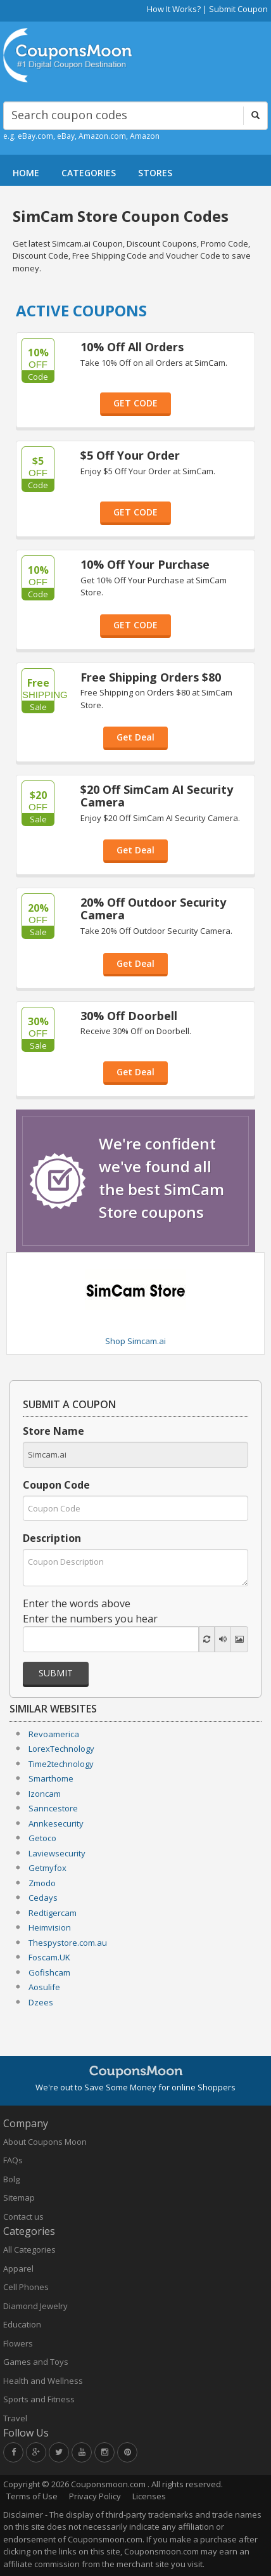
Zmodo (42, 1883)
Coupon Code (56, 1485)
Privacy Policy (95, 2496)
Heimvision (49, 1927)
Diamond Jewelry (35, 2306)
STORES (155, 173)
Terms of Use (32, 2496)
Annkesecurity (56, 1823)
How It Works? (174, 9)
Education (22, 2324)
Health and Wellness (43, 2380)
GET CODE (135, 403)
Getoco (42, 1838)
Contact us (23, 2216)
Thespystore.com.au (67, 1942)
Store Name (53, 1431)
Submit (56, 1673)
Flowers (18, 2343)
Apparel (18, 2268)
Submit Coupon (238, 9)
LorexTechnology (61, 1748)
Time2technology (61, 1764)
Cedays (43, 1897)
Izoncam (44, 1793)
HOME (26, 173)
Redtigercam (52, 1913)
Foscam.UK (49, 1957)
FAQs (13, 2160)
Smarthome (50, 1778)
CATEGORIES (88, 173)
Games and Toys (35, 2361)
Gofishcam (49, 1972)
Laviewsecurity (56, 1853)
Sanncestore (53, 1808)
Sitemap (19, 2197)
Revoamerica (53, 1734)
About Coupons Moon (45, 2141)
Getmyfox (47, 1868)
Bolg (11, 2179)
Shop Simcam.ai (135, 1341)
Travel (15, 2418)
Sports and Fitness (39, 2399)
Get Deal (135, 737)
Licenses (149, 2496)
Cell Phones (26, 2287)
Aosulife (44, 1987)
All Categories (29, 2249)
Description (52, 1538)
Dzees (40, 2002)
